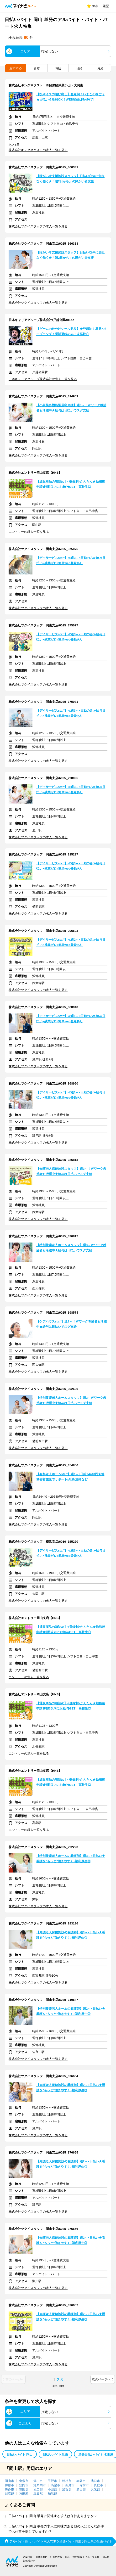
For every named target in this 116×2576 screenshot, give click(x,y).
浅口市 (95, 2480)
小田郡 (52, 2489)
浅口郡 (38, 2489)
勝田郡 (81, 2489)
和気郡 (52, 2493)
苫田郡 (23, 2493)
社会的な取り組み (59, 2557)
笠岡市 (23, 2485)
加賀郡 (66, 2489)
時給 (58, 68)
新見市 (69, 2485)
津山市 (38, 2480)
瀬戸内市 (39, 2485)
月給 (100, 68)
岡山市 (9, 2480)
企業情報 (27, 2557)
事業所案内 (41, 2557)
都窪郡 (9, 2493)
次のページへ (102, 2379)
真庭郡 (38, 2493)
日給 (79, 68)
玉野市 (52, 2480)
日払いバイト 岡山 (19, 2454)
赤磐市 (81, 2480)
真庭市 (98, 2485)
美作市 (9, 2489)
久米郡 (95, 2489)
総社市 (66, 2480)
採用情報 (77, 2557)
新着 (37, 68)
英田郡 (23, 2489)
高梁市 (55, 2485)
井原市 (9, 2485)
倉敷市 (23, 2480)
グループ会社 (92, 2557)
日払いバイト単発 (55, 2454)
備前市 (84, 2485)
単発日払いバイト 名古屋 (95, 2454)
